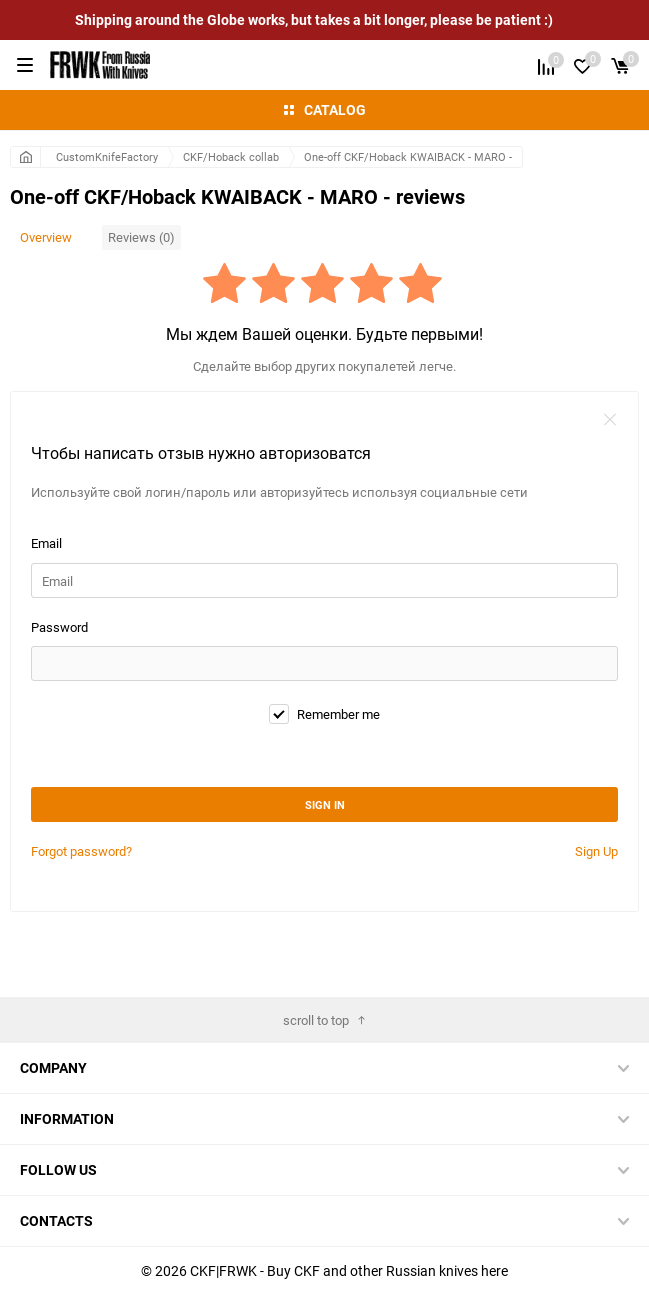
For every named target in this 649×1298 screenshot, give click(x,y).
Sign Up (596, 851)
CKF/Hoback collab (231, 156)
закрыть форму (610, 420)
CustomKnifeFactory (107, 156)
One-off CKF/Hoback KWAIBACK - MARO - (408, 156)
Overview (46, 237)
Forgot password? (81, 851)
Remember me (324, 714)
